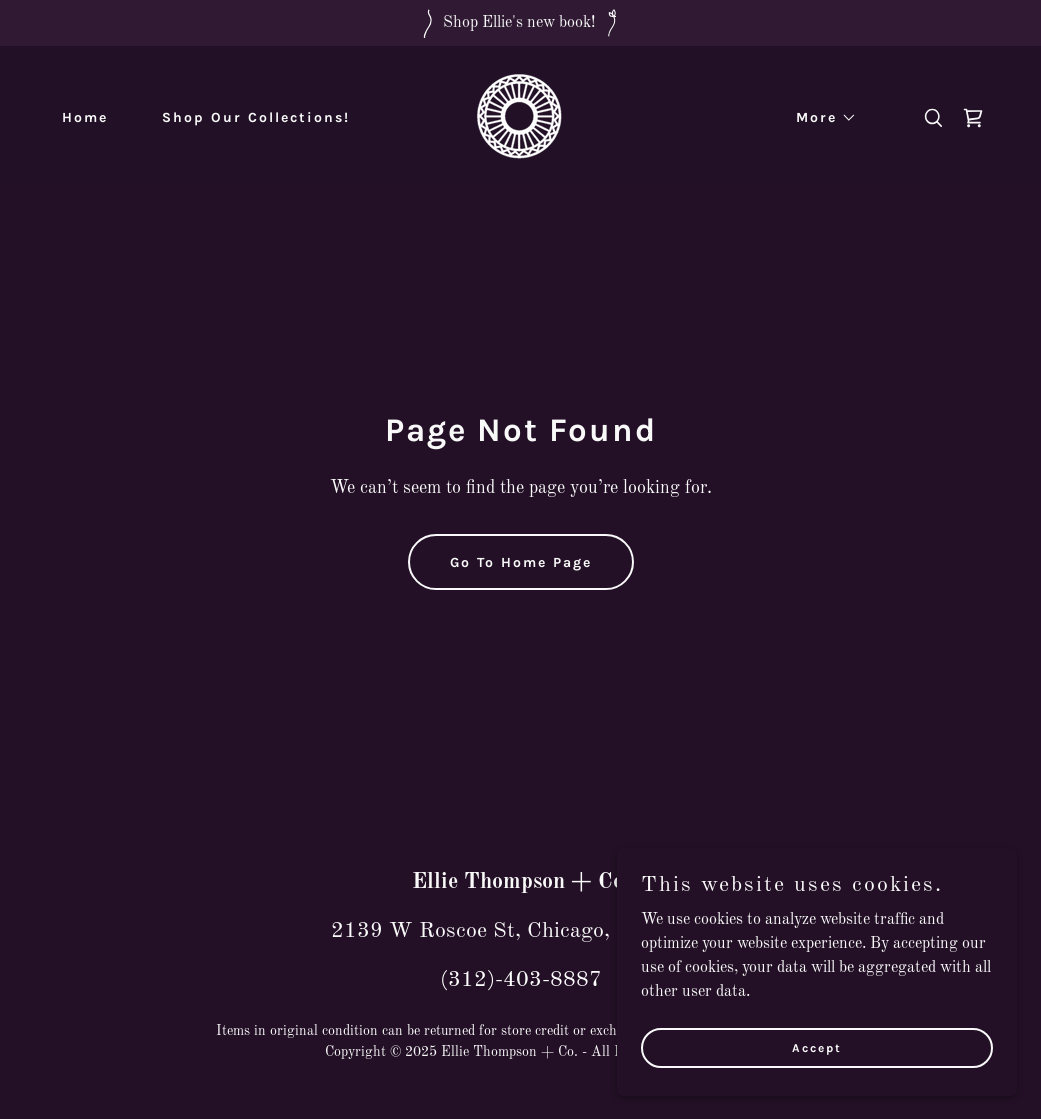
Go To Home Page (521, 562)
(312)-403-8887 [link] (521, 980)
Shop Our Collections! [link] (256, 117)
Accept (817, 1047)
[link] (520, 118)
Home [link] (85, 117)
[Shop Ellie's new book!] (520, 23)
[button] (819, 118)
